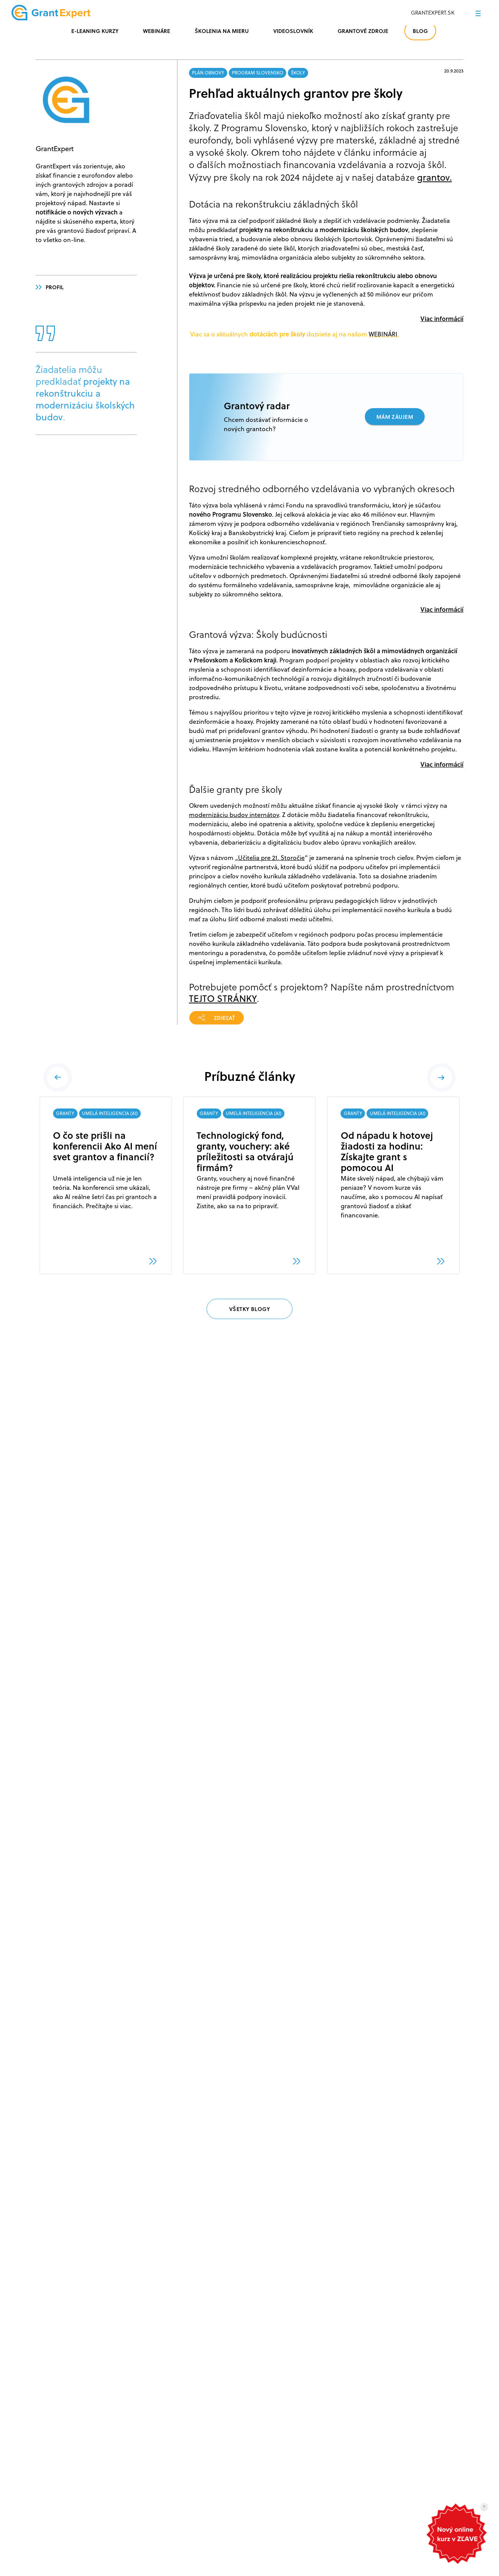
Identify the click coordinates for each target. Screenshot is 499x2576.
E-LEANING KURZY (94, 31)
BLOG (420, 31)
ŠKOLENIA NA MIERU (222, 31)
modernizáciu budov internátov (234, 814)
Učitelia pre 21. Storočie (271, 857)
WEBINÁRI (383, 334)
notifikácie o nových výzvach (77, 212)
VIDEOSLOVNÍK (293, 31)
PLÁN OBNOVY (208, 72)
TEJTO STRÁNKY (223, 998)
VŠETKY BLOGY (249, 1309)
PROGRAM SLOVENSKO (257, 72)
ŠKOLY (298, 72)
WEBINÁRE (156, 31)
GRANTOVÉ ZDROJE (363, 31)
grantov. (434, 177)
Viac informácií (441, 318)
